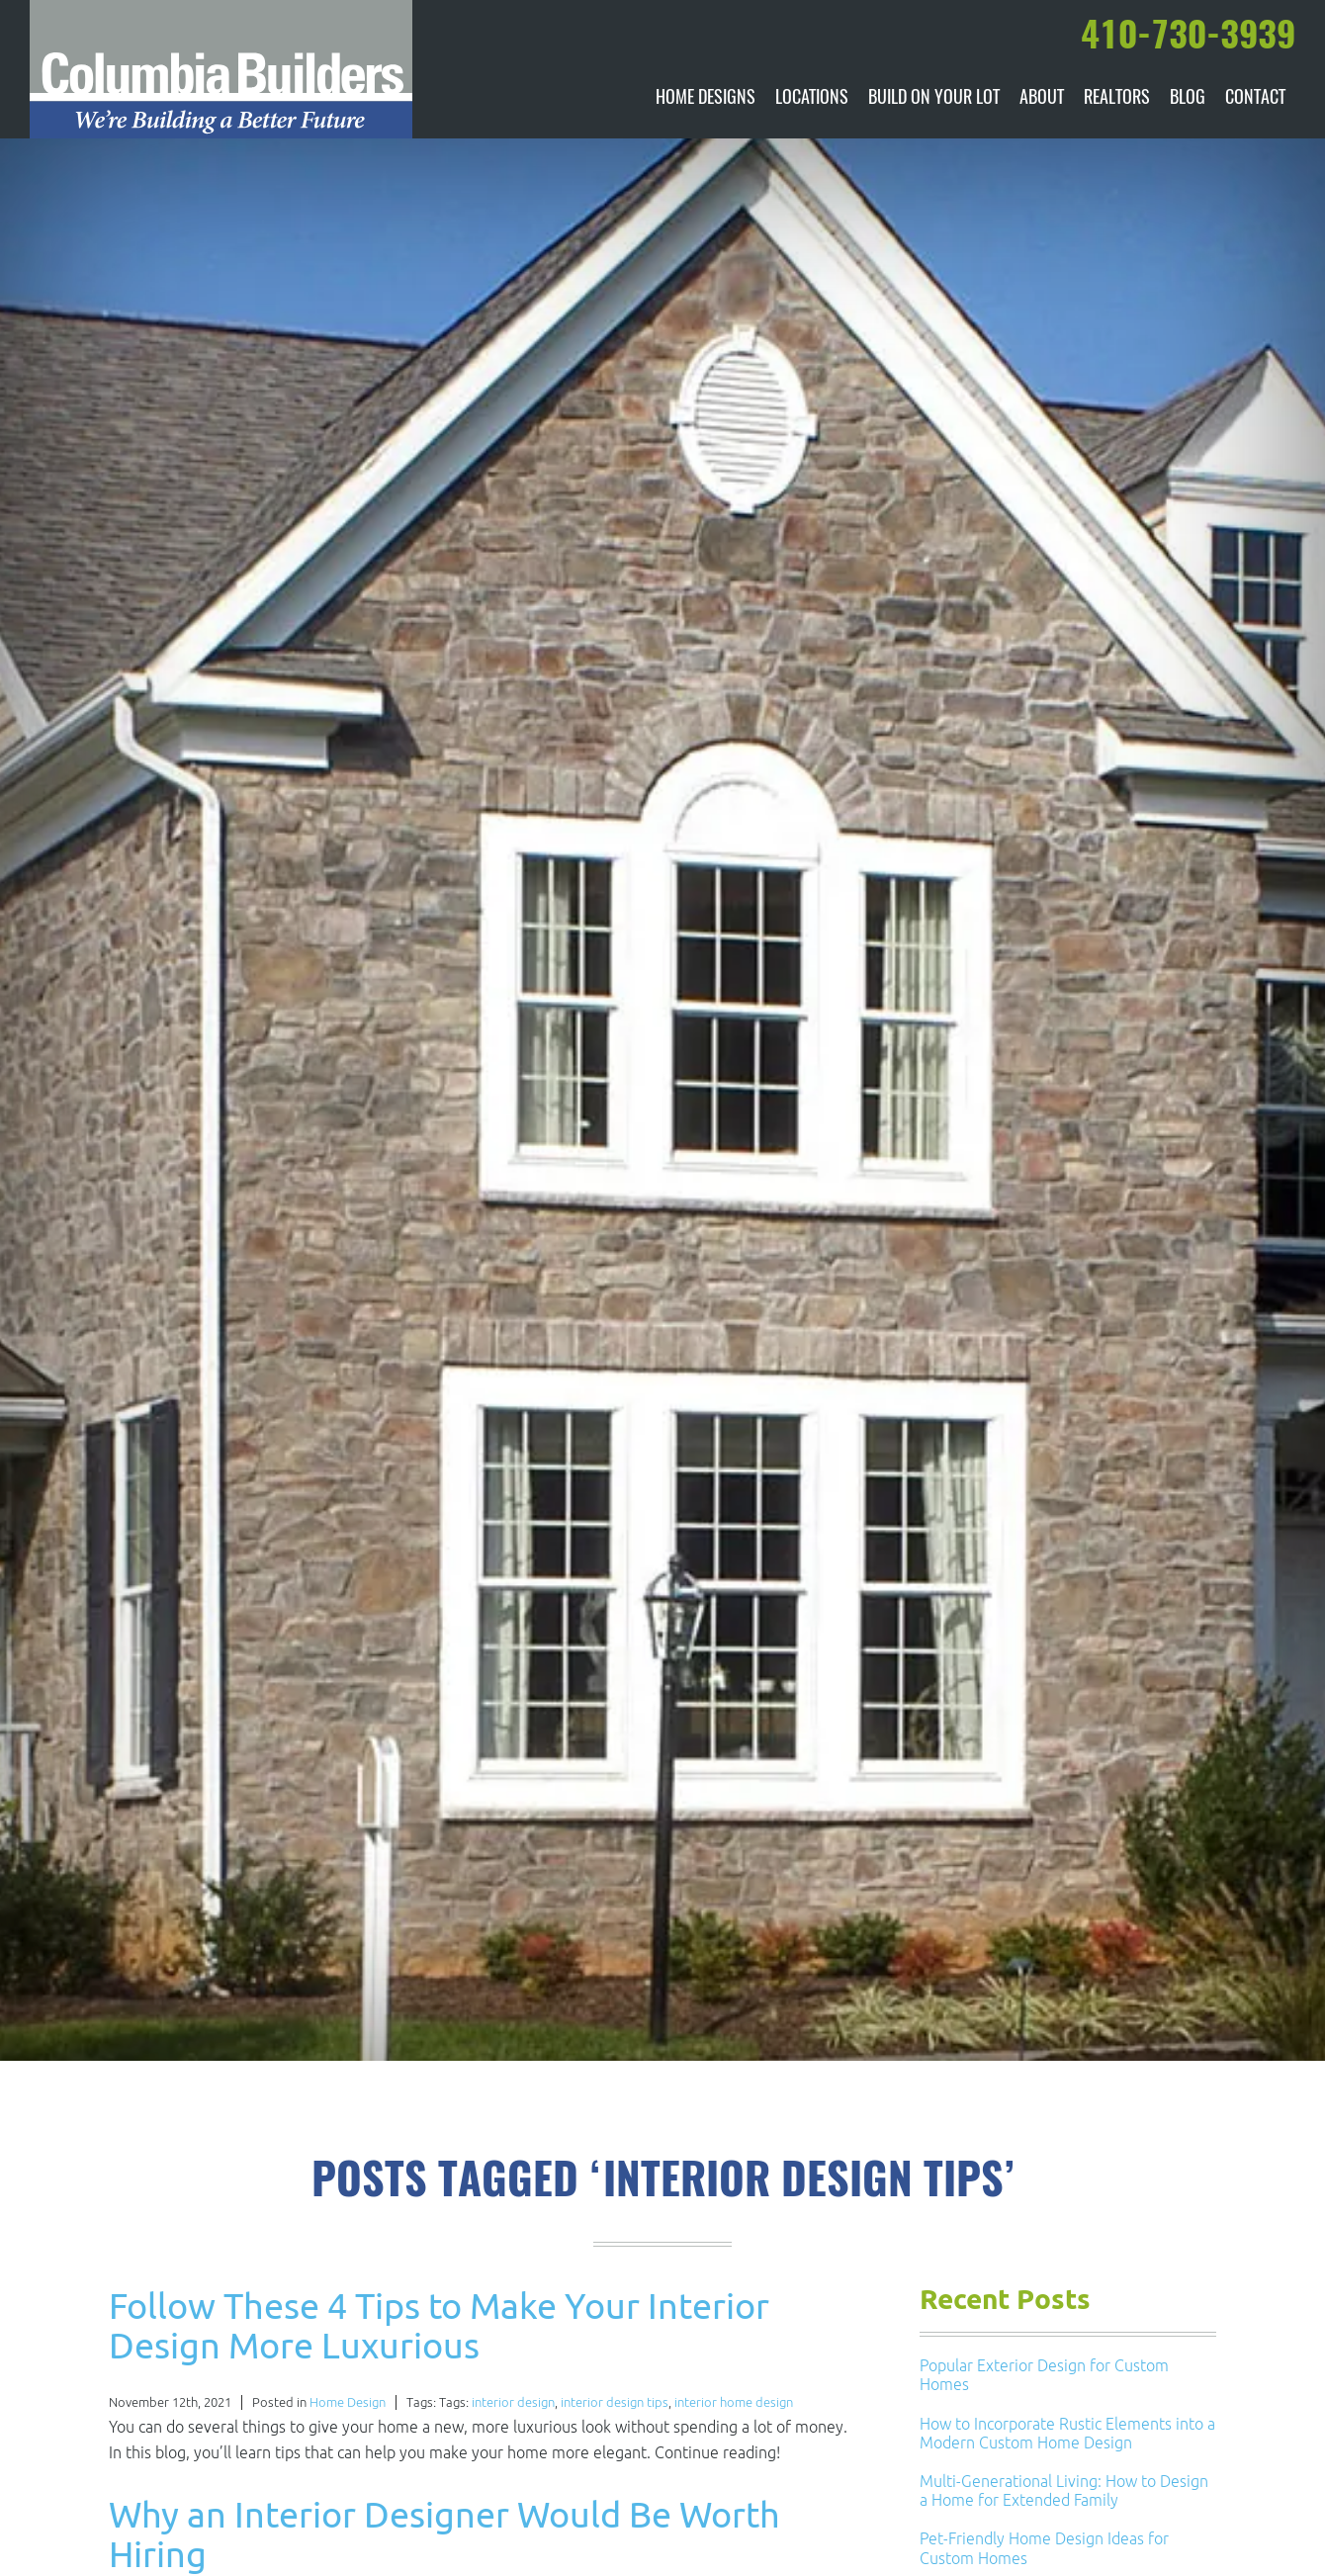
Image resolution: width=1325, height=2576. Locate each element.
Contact (1255, 99)
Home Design (347, 2402)
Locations (811, 99)
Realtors (1117, 99)
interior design (513, 2402)
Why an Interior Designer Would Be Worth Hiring (444, 2534)
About (1041, 99)
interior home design (733, 2402)
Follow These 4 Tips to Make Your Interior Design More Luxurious (439, 2325)
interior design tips (614, 2402)
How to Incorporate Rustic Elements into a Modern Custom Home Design (1067, 2433)
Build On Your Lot (934, 99)
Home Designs (705, 99)
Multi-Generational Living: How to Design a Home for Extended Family (1064, 2490)
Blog (1187, 99)
